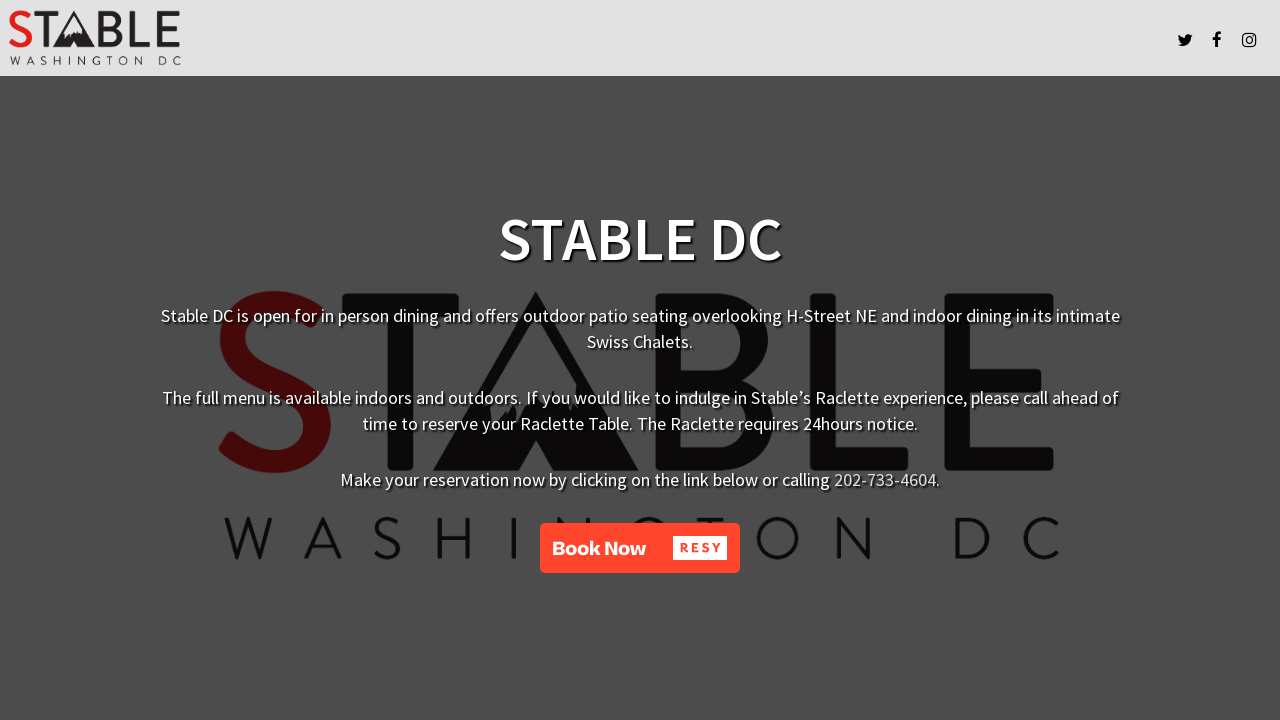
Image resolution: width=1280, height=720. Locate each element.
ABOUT (1144, 39)
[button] (640, 548)
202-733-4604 (885, 479)
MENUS (995, 39)
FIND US (1046, 39)
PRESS (1096, 39)
